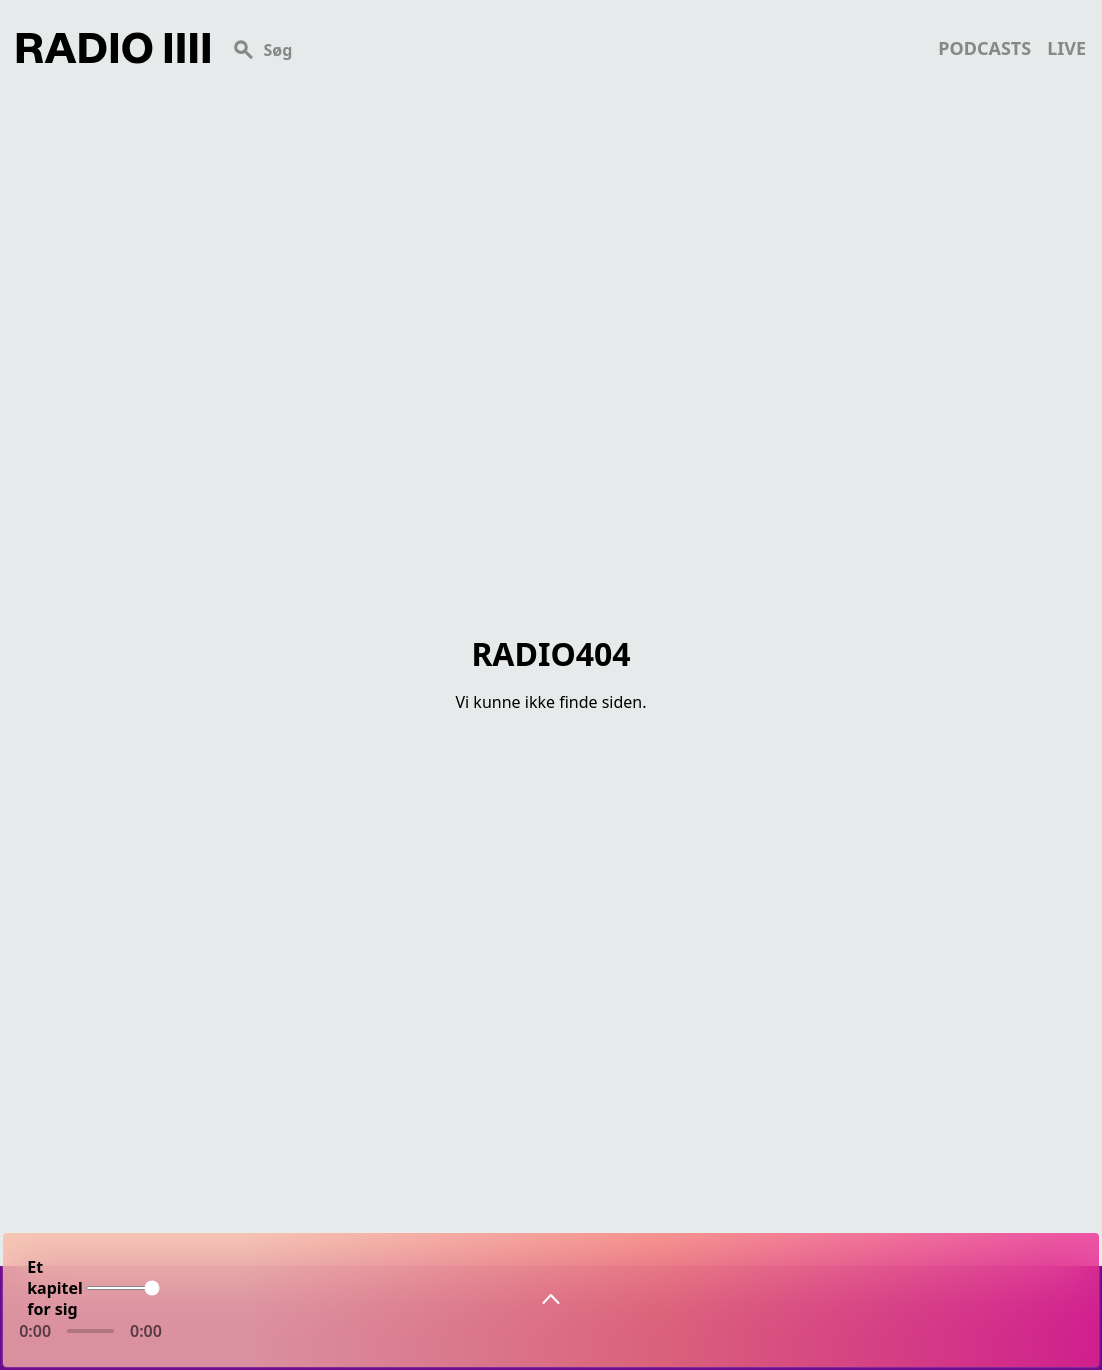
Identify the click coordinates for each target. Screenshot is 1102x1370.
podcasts (984, 48)
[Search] (574, 48)
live (1066, 48)
